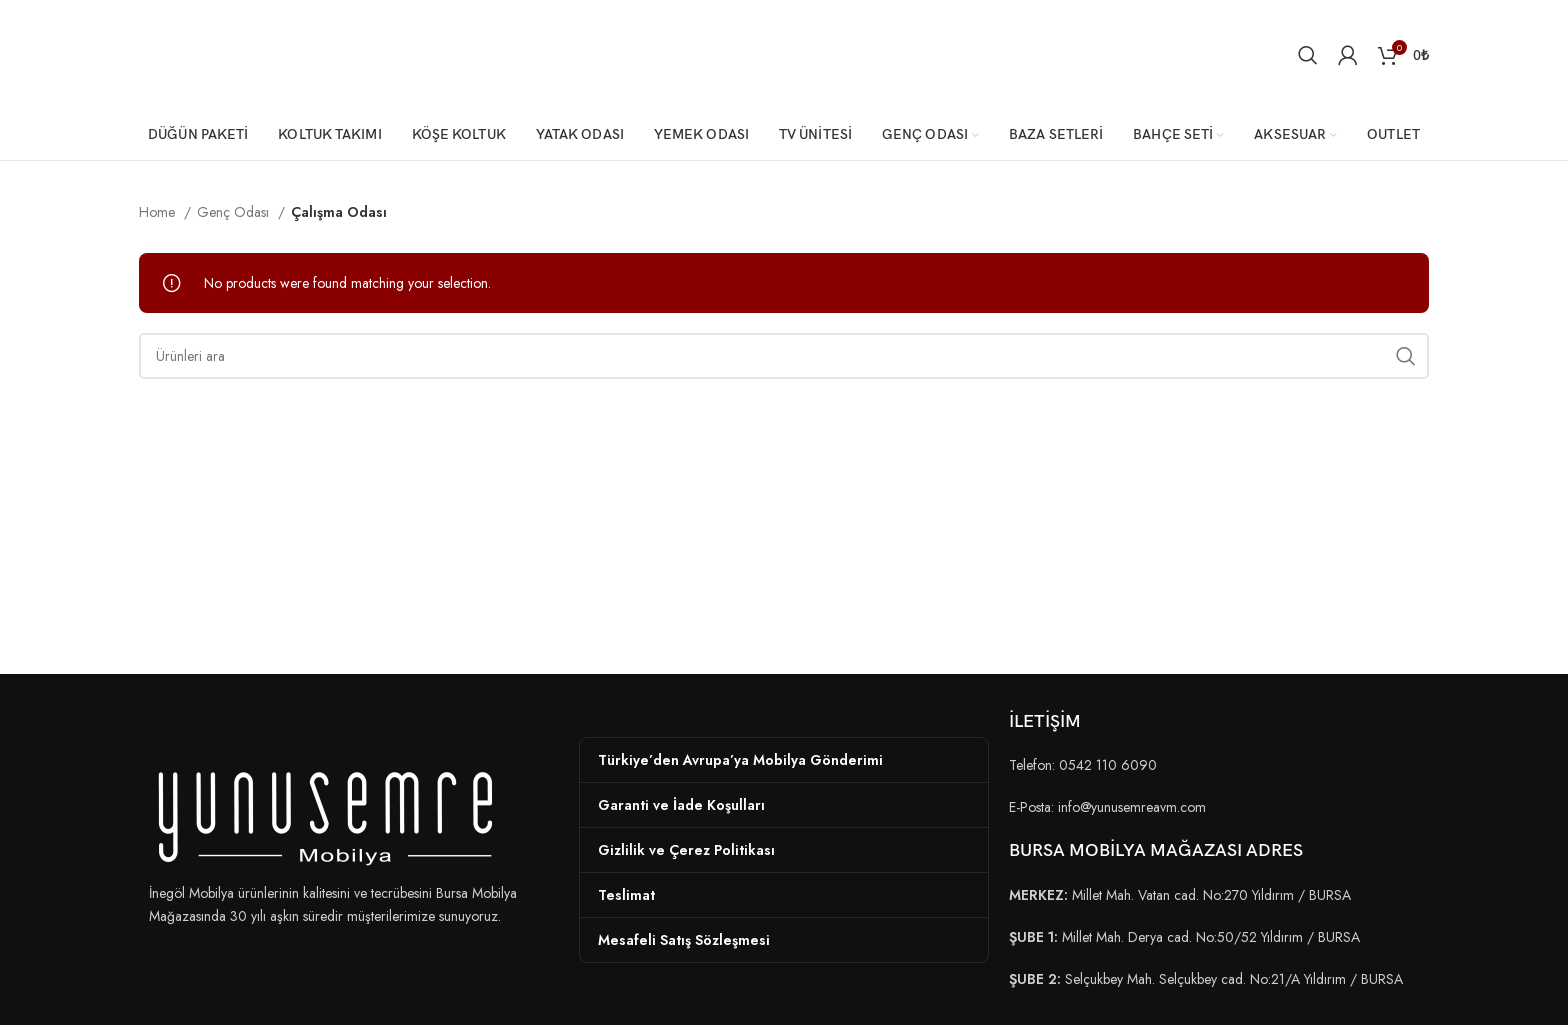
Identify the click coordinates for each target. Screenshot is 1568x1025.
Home (159, 212)
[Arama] (1308, 55)
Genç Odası (235, 212)
